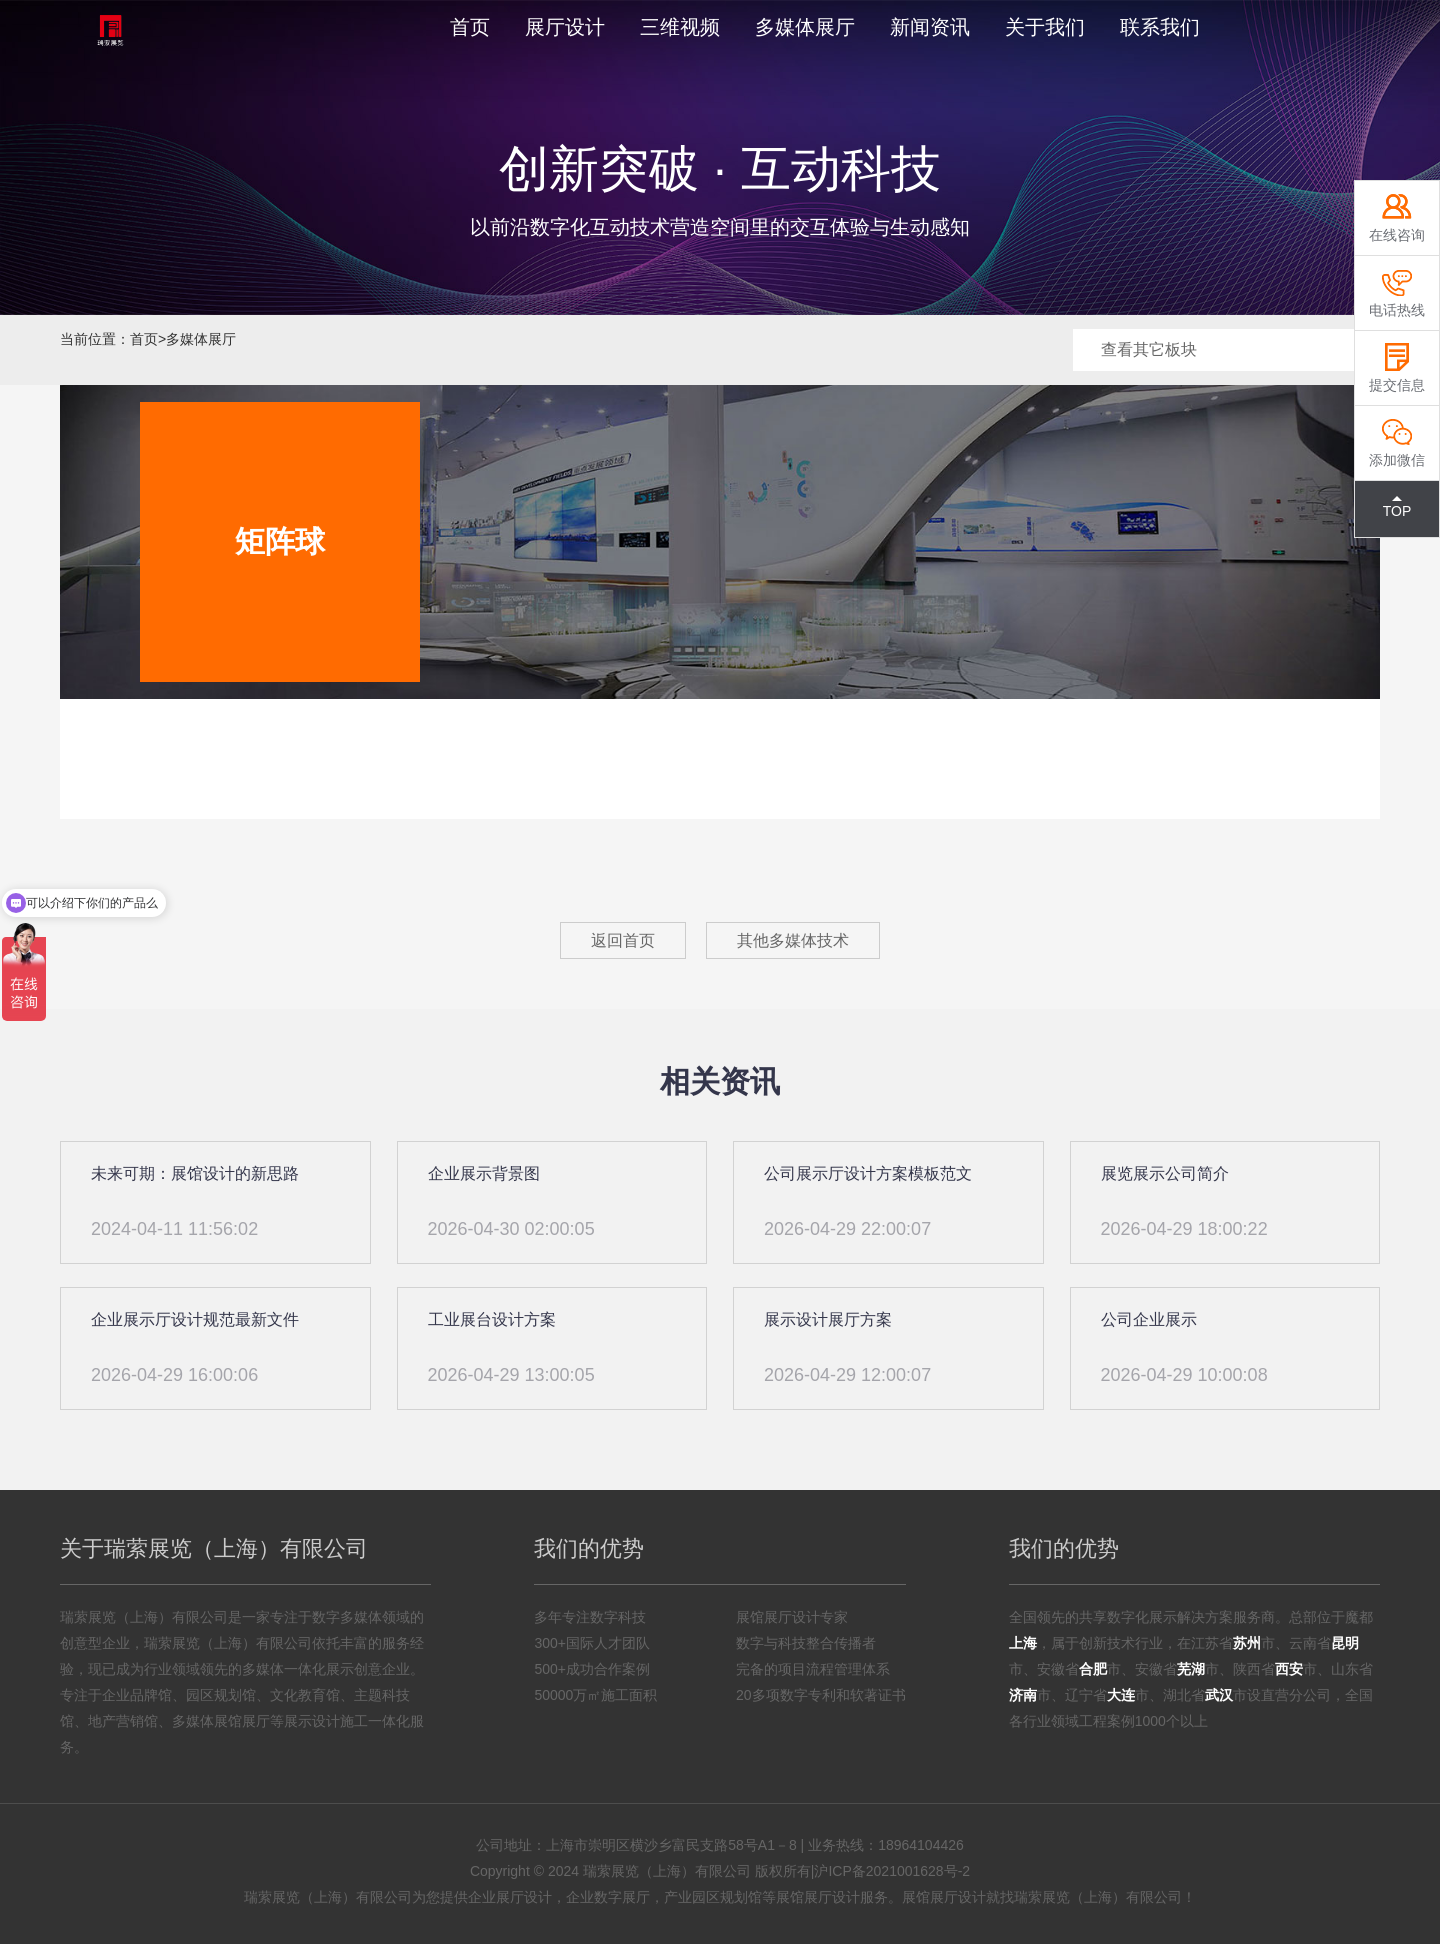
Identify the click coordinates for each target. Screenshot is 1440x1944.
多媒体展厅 (805, 27)
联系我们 (1160, 27)
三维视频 (680, 27)
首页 (470, 27)
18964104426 (921, 1845)
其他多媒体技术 (793, 940)
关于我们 (1045, 27)
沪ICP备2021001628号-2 (892, 1871)
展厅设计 (565, 27)
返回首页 (623, 940)
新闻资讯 (930, 27)
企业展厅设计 (510, 1897)
